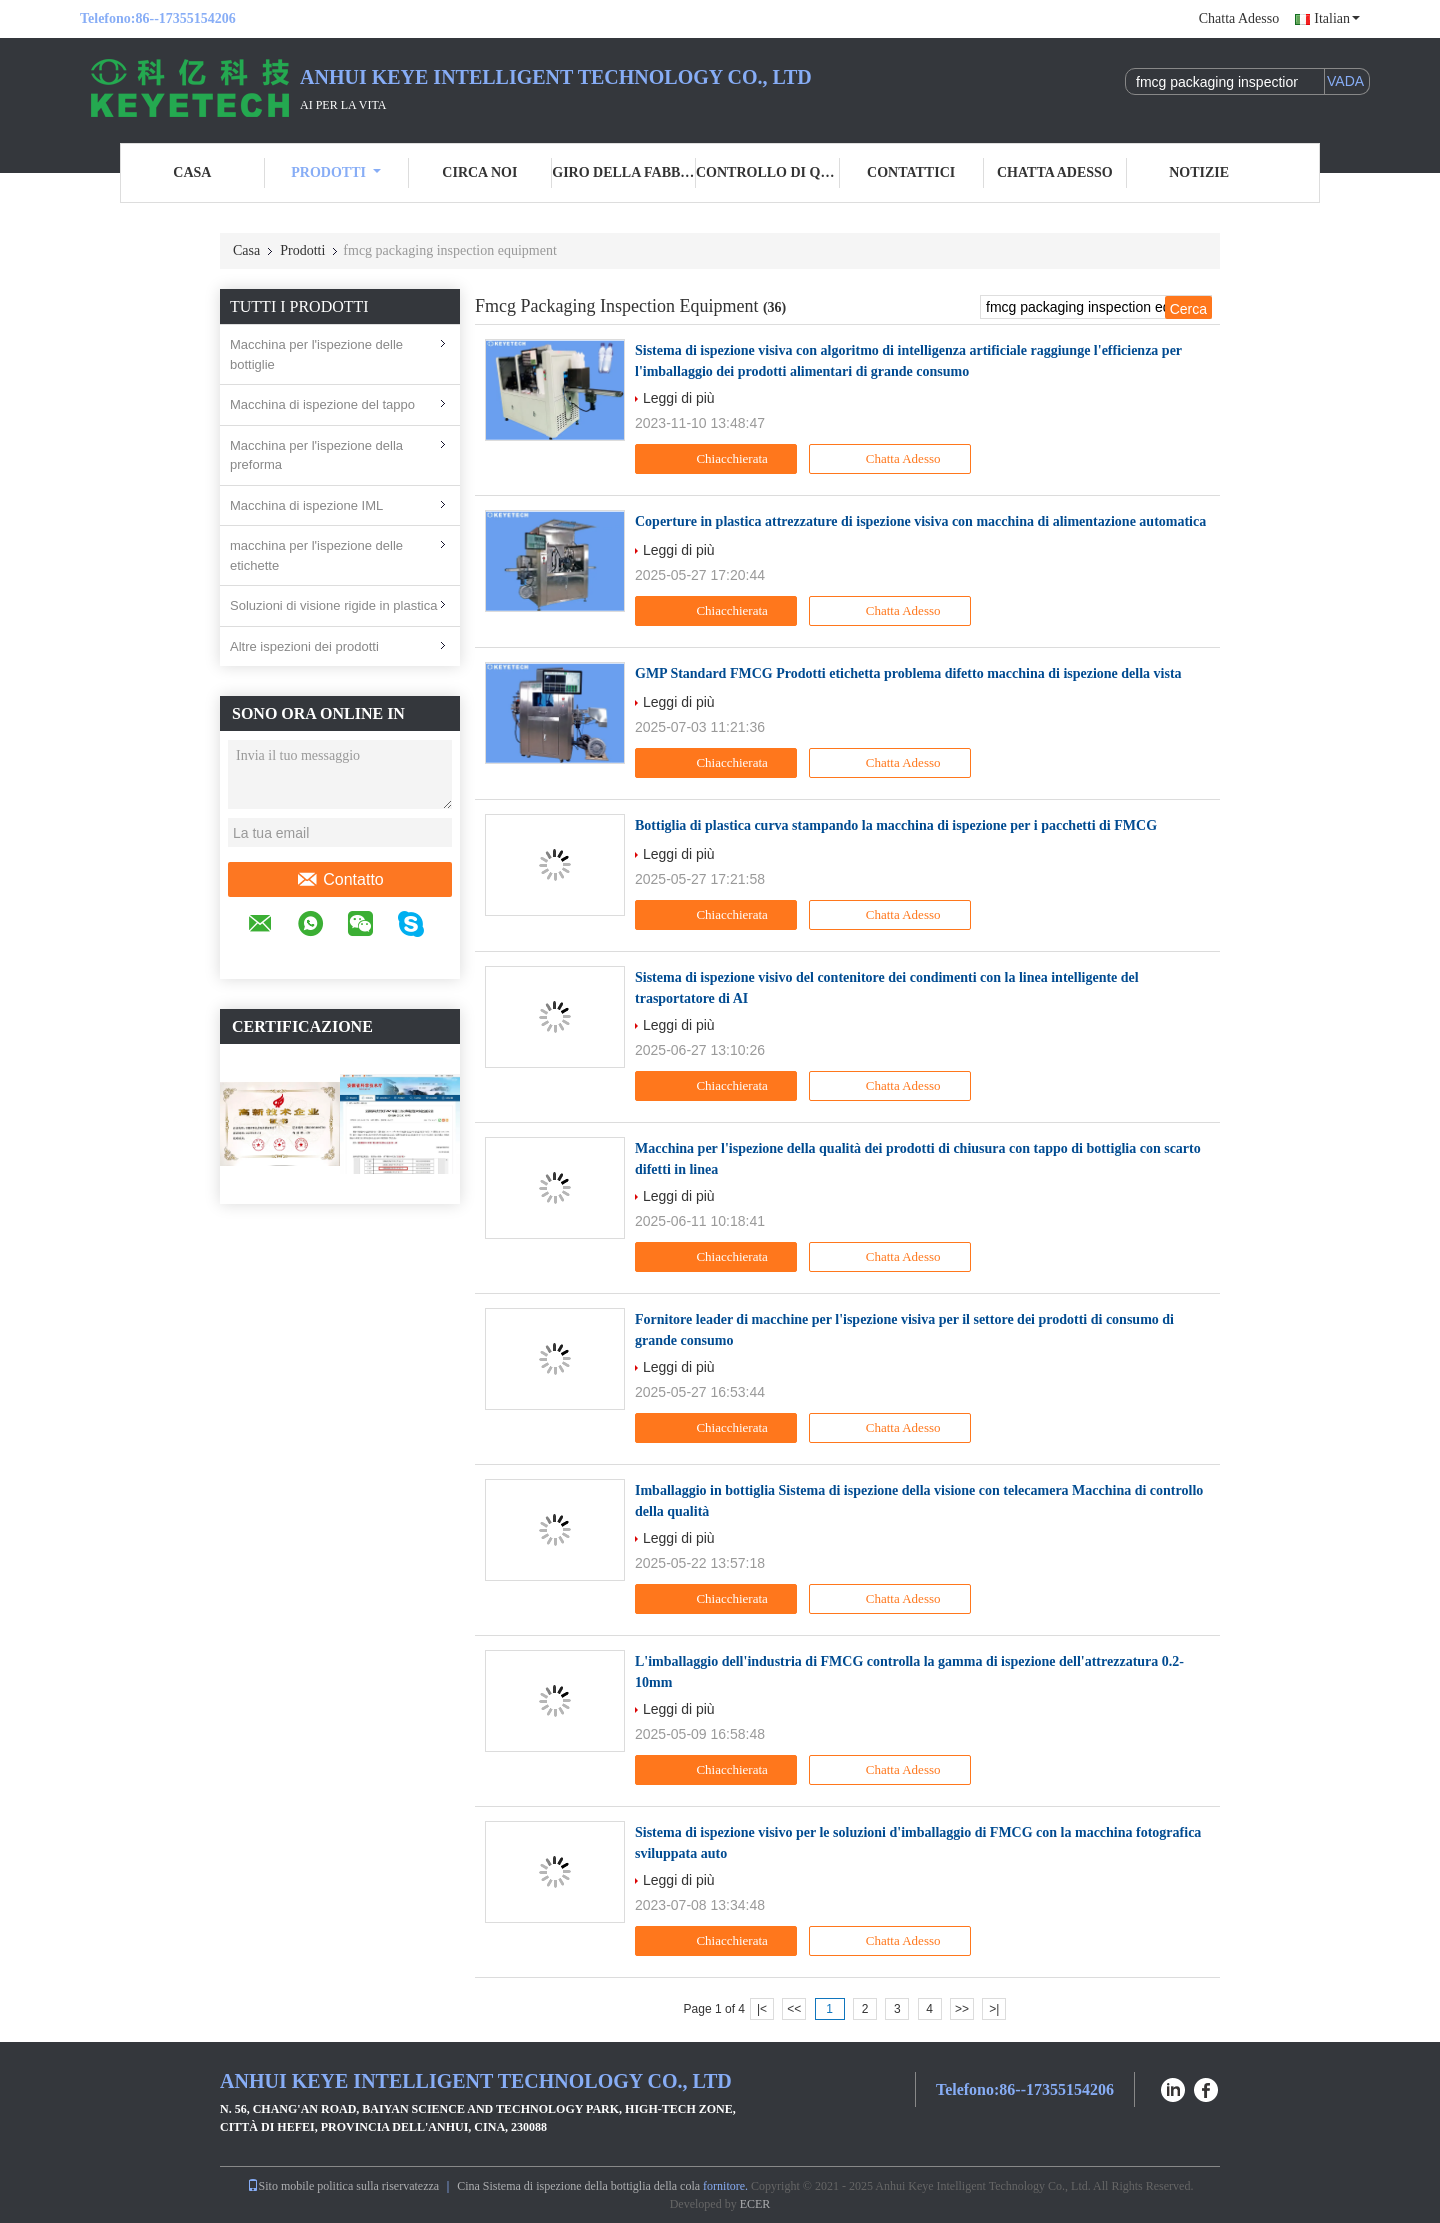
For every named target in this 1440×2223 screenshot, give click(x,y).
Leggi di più (679, 398)
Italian (1337, 18)
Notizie (1199, 172)
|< (762, 2009)
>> (962, 2009)
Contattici (911, 172)
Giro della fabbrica (624, 172)
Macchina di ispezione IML (306, 505)
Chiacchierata (718, 459)
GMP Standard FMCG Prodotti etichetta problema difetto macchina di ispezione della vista (908, 673)
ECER (755, 2204)
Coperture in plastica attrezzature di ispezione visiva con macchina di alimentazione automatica (920, 521)
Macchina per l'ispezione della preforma (316, 455)
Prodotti (336, 172)
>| (994, 2009)
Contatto (339, 880)
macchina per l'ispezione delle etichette (316, 555)
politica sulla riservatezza (378, 2186)
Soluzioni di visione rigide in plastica (333, 605)
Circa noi (479, 172)
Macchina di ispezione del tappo (322, 404)
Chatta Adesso (1239, 18)
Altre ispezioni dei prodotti (304, 646)
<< (794, 2009)
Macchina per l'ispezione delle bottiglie (316, 354)
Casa (192, 172)
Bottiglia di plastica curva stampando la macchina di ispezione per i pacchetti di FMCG (896, 825)
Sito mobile (281, 2186)
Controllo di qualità (768, 172)
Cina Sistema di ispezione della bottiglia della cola (578, 2186)
